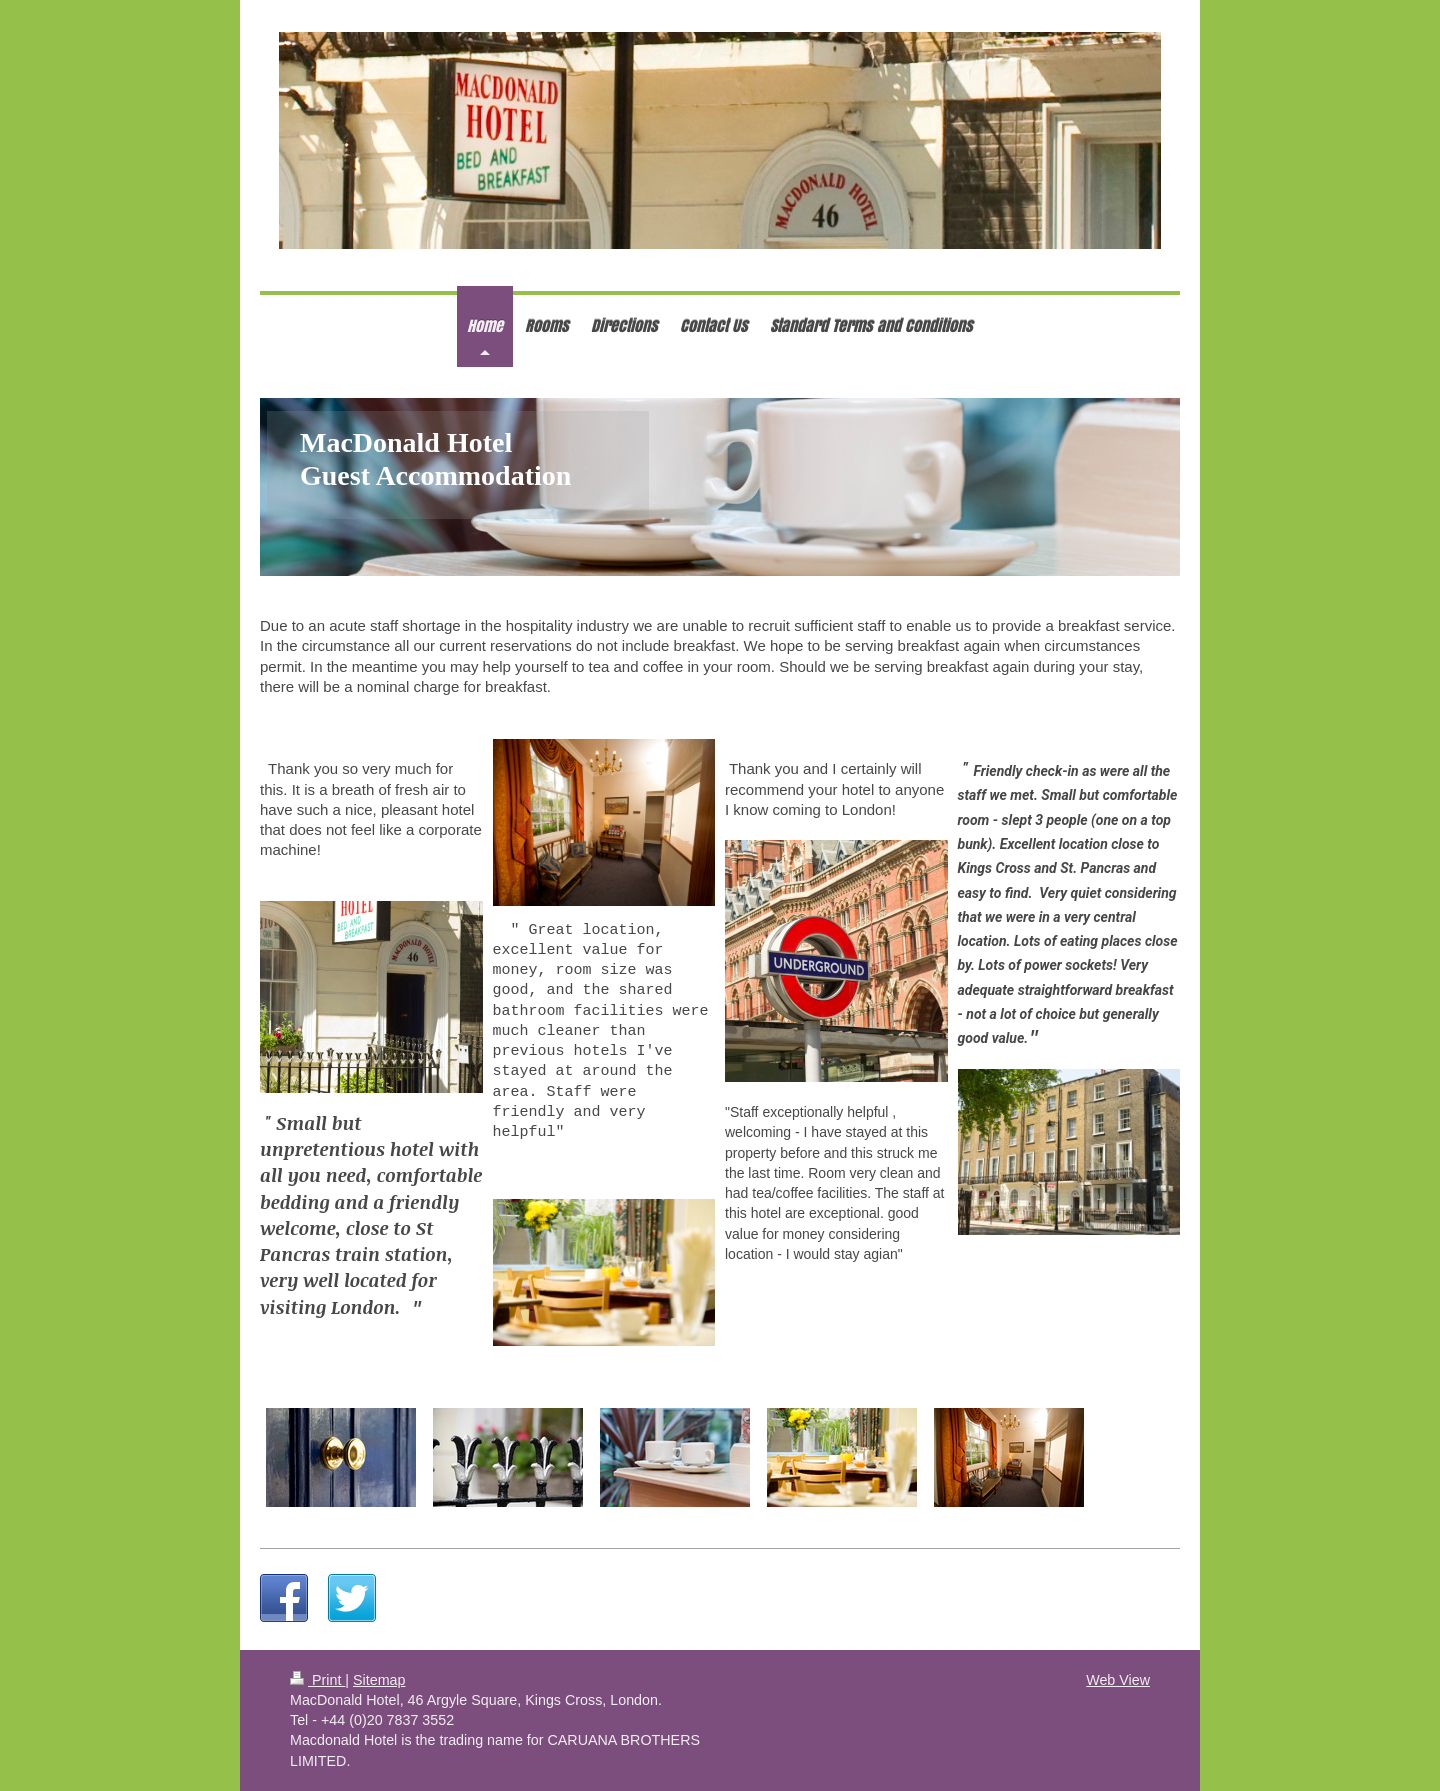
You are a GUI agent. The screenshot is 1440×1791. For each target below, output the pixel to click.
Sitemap (379, 1680)
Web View (1118, 1680)
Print (317, 1680)
